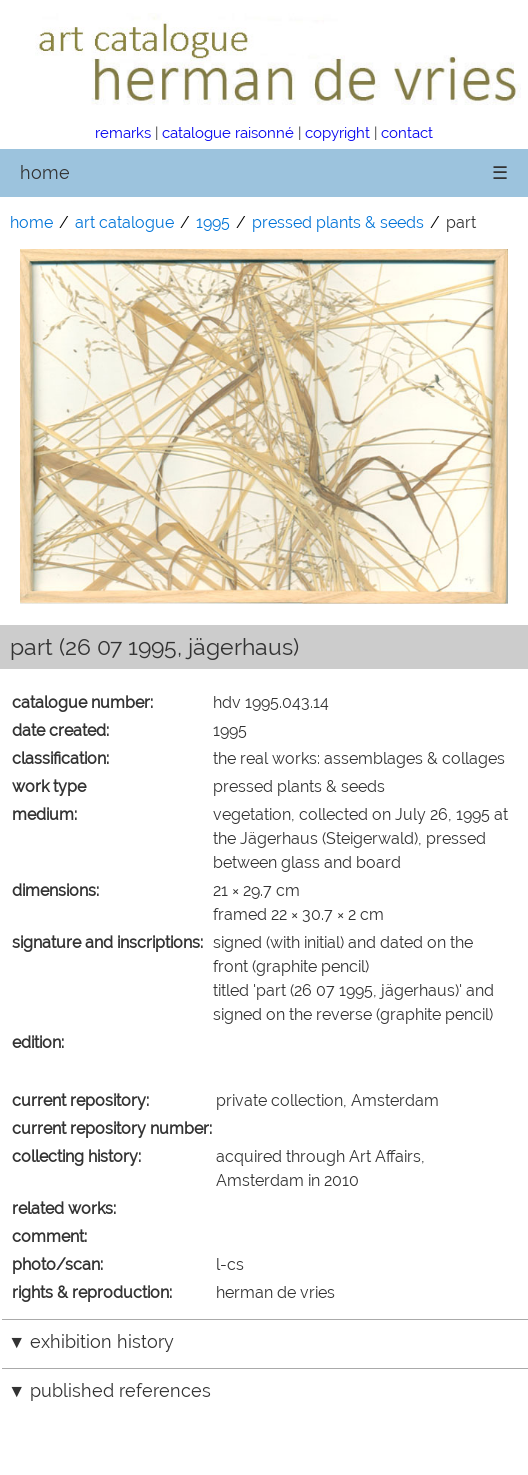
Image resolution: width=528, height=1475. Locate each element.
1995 (213, 222)
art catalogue (124, 222)
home (45, 172)
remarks (123, 132)
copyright (337, 132)
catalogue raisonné (228, 132)
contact (407, 132)
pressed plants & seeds (338, 222)
